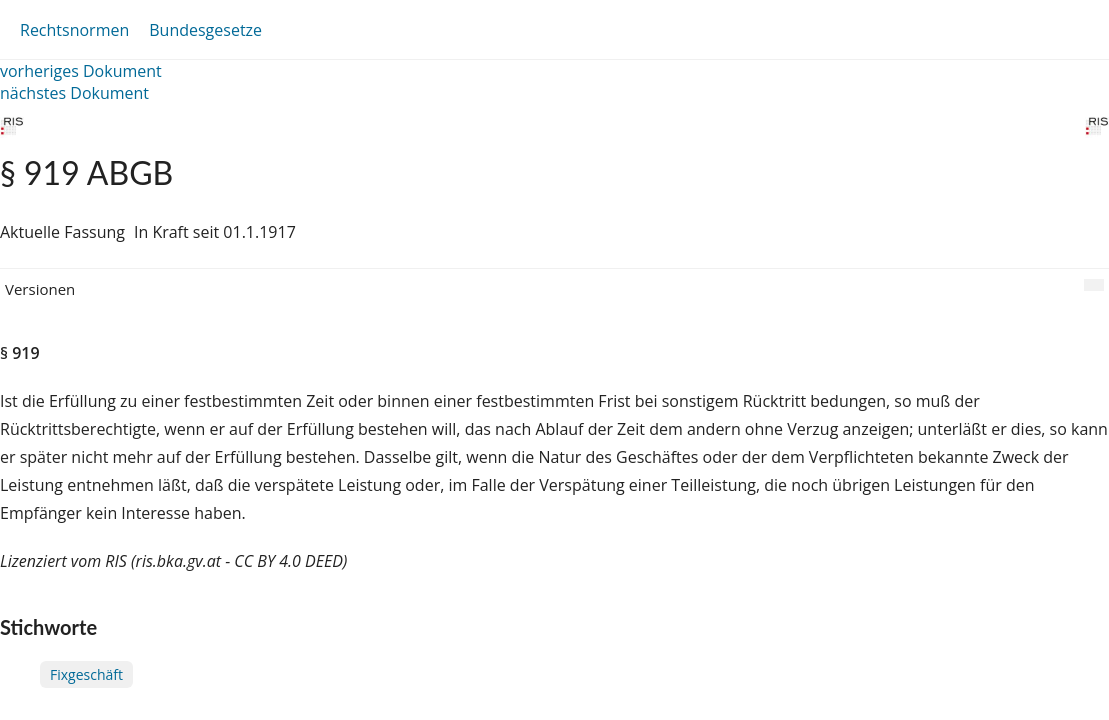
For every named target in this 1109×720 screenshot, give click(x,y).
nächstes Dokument (74, 93)
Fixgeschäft (86, 674)
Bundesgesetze (205, 30)
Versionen (40, 289)
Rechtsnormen (74, 30)
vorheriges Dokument (81, 71)
